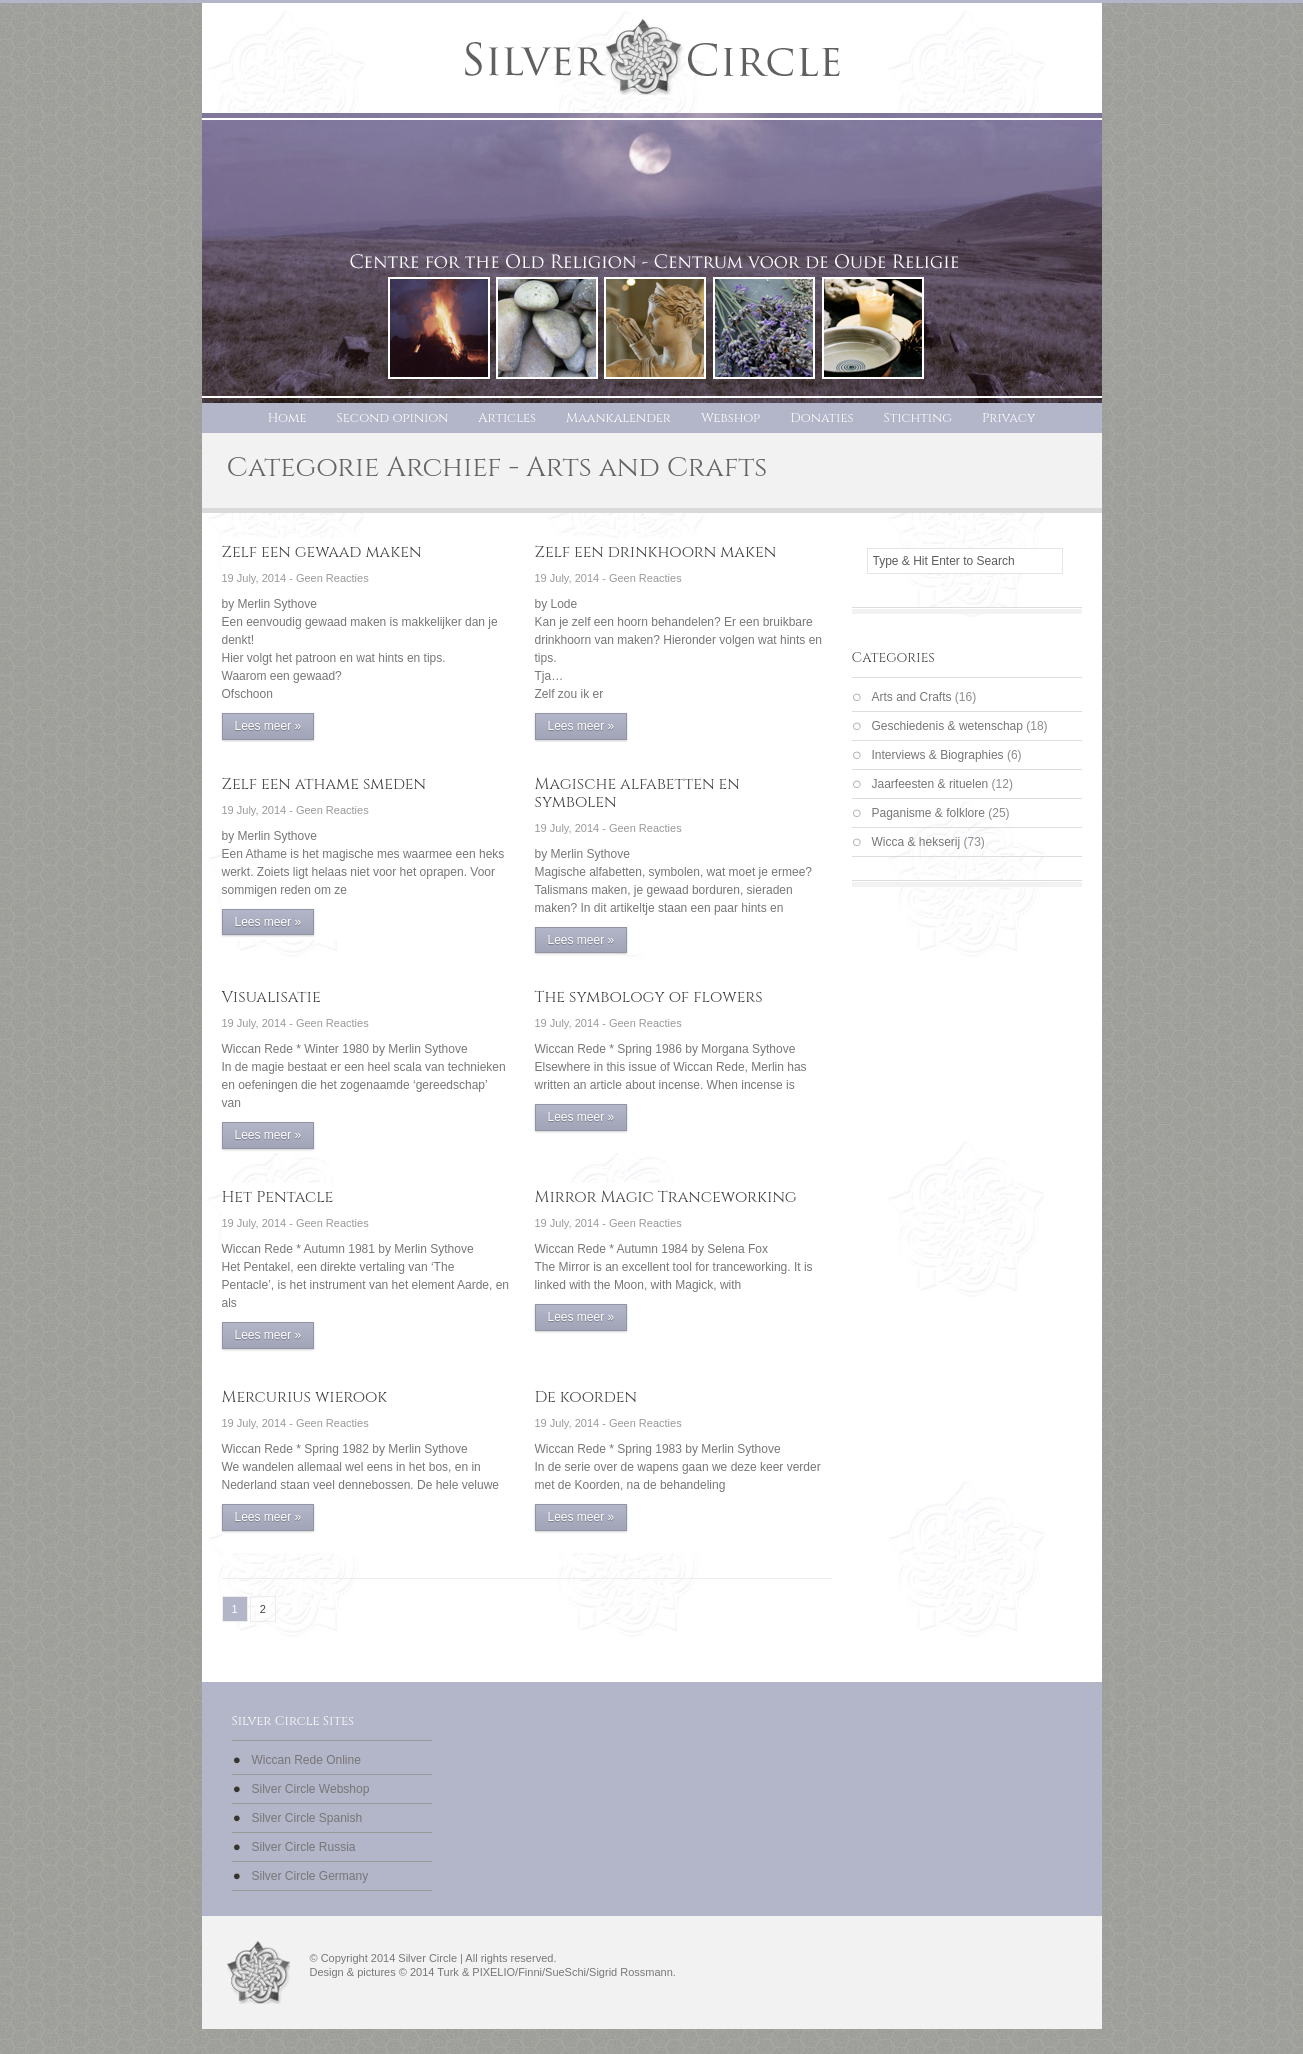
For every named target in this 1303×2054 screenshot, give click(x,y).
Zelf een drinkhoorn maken (656, 552)
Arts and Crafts (912, 697)
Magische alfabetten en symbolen (637, 793)
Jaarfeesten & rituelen (930, 784)
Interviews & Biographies (938, 755)
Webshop (730, 418)
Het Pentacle (278, 1197)
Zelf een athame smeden (324, 784)
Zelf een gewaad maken (322, 552)
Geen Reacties (332, 578)
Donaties (821, 418)
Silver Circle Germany (310, 1876)
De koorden (586, 1397)
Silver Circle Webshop (311, 1789)
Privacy (1008, 418)
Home (287, 418)
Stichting (918, 418)
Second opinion (393, 418)
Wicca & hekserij (916, 842)
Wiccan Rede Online (306, 1760)
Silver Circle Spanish (307, 1818)
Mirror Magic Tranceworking (666, 1197)
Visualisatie (271, 997)
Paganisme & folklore (928, 813)
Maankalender (618, 418)
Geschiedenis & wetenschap (947, 726)
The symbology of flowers (649, 997)
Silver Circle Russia (304, 1847)
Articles (507, 418)
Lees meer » (268, 726)
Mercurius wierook (305, 1397)
